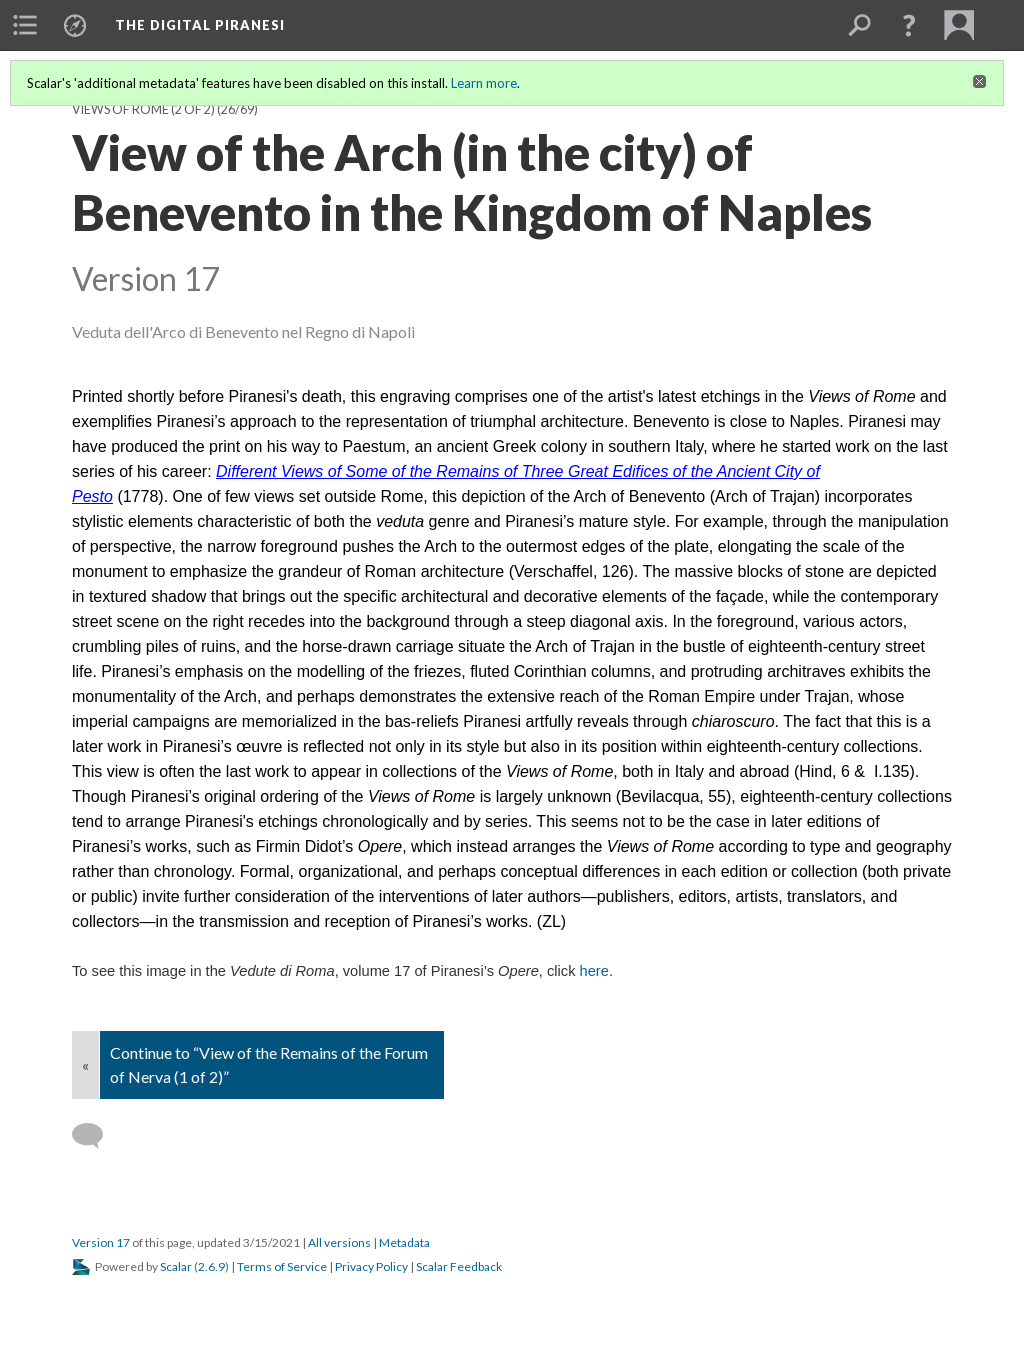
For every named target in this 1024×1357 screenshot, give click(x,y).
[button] (909, 25)
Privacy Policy (371, 1266)
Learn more (484, 83)
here (594, 971)
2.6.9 (211, 1266)
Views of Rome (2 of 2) (143, 109)
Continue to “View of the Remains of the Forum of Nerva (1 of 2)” (269, 1064)
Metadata (404, 1242)
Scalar (176, 1266)
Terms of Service (282, 1266)
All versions (339, 1242)
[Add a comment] (96, 1136)
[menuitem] (25, 25)
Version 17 (101, 1242)
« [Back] (85, 1064)
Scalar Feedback (459, 1266)
